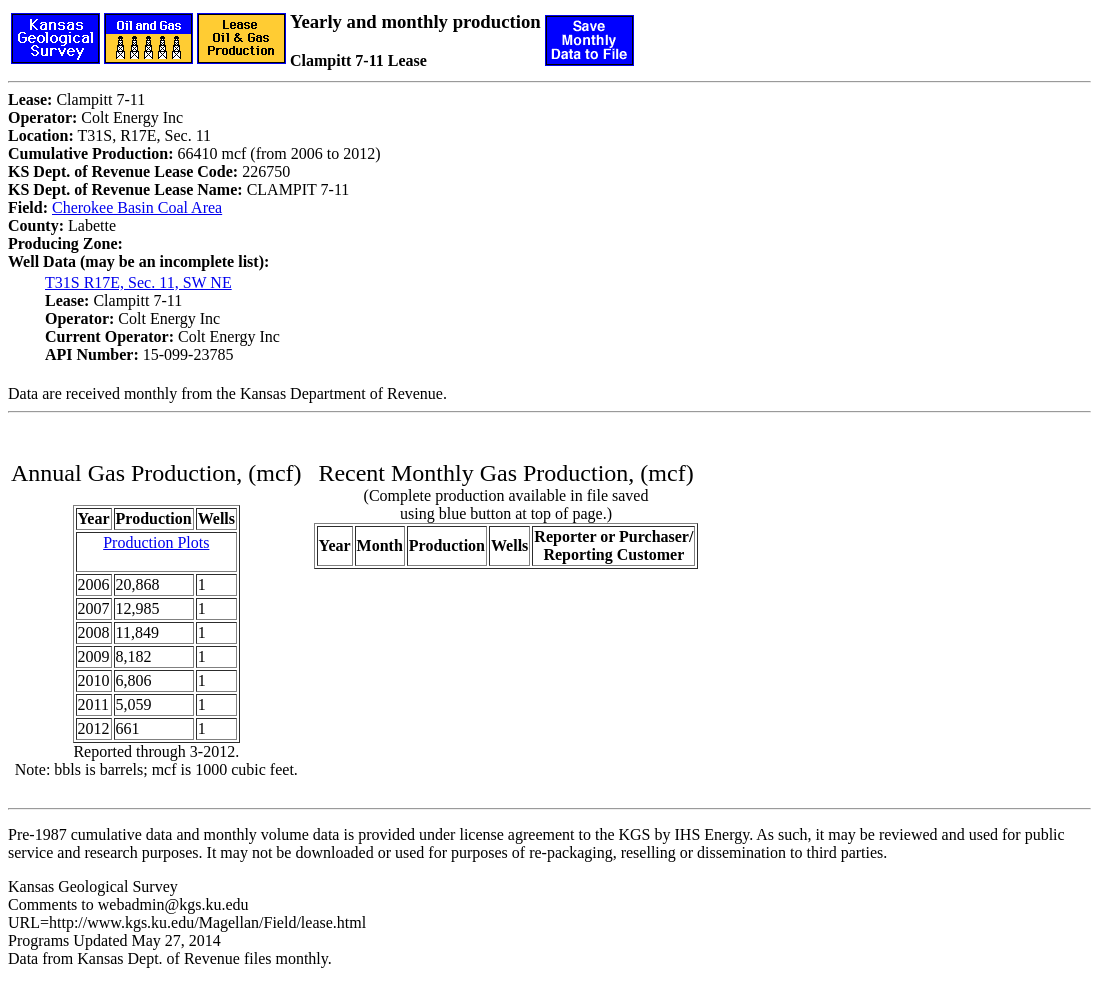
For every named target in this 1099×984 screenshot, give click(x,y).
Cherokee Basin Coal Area (137, 207)
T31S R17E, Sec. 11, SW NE (138, 282)
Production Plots (156, 542)
